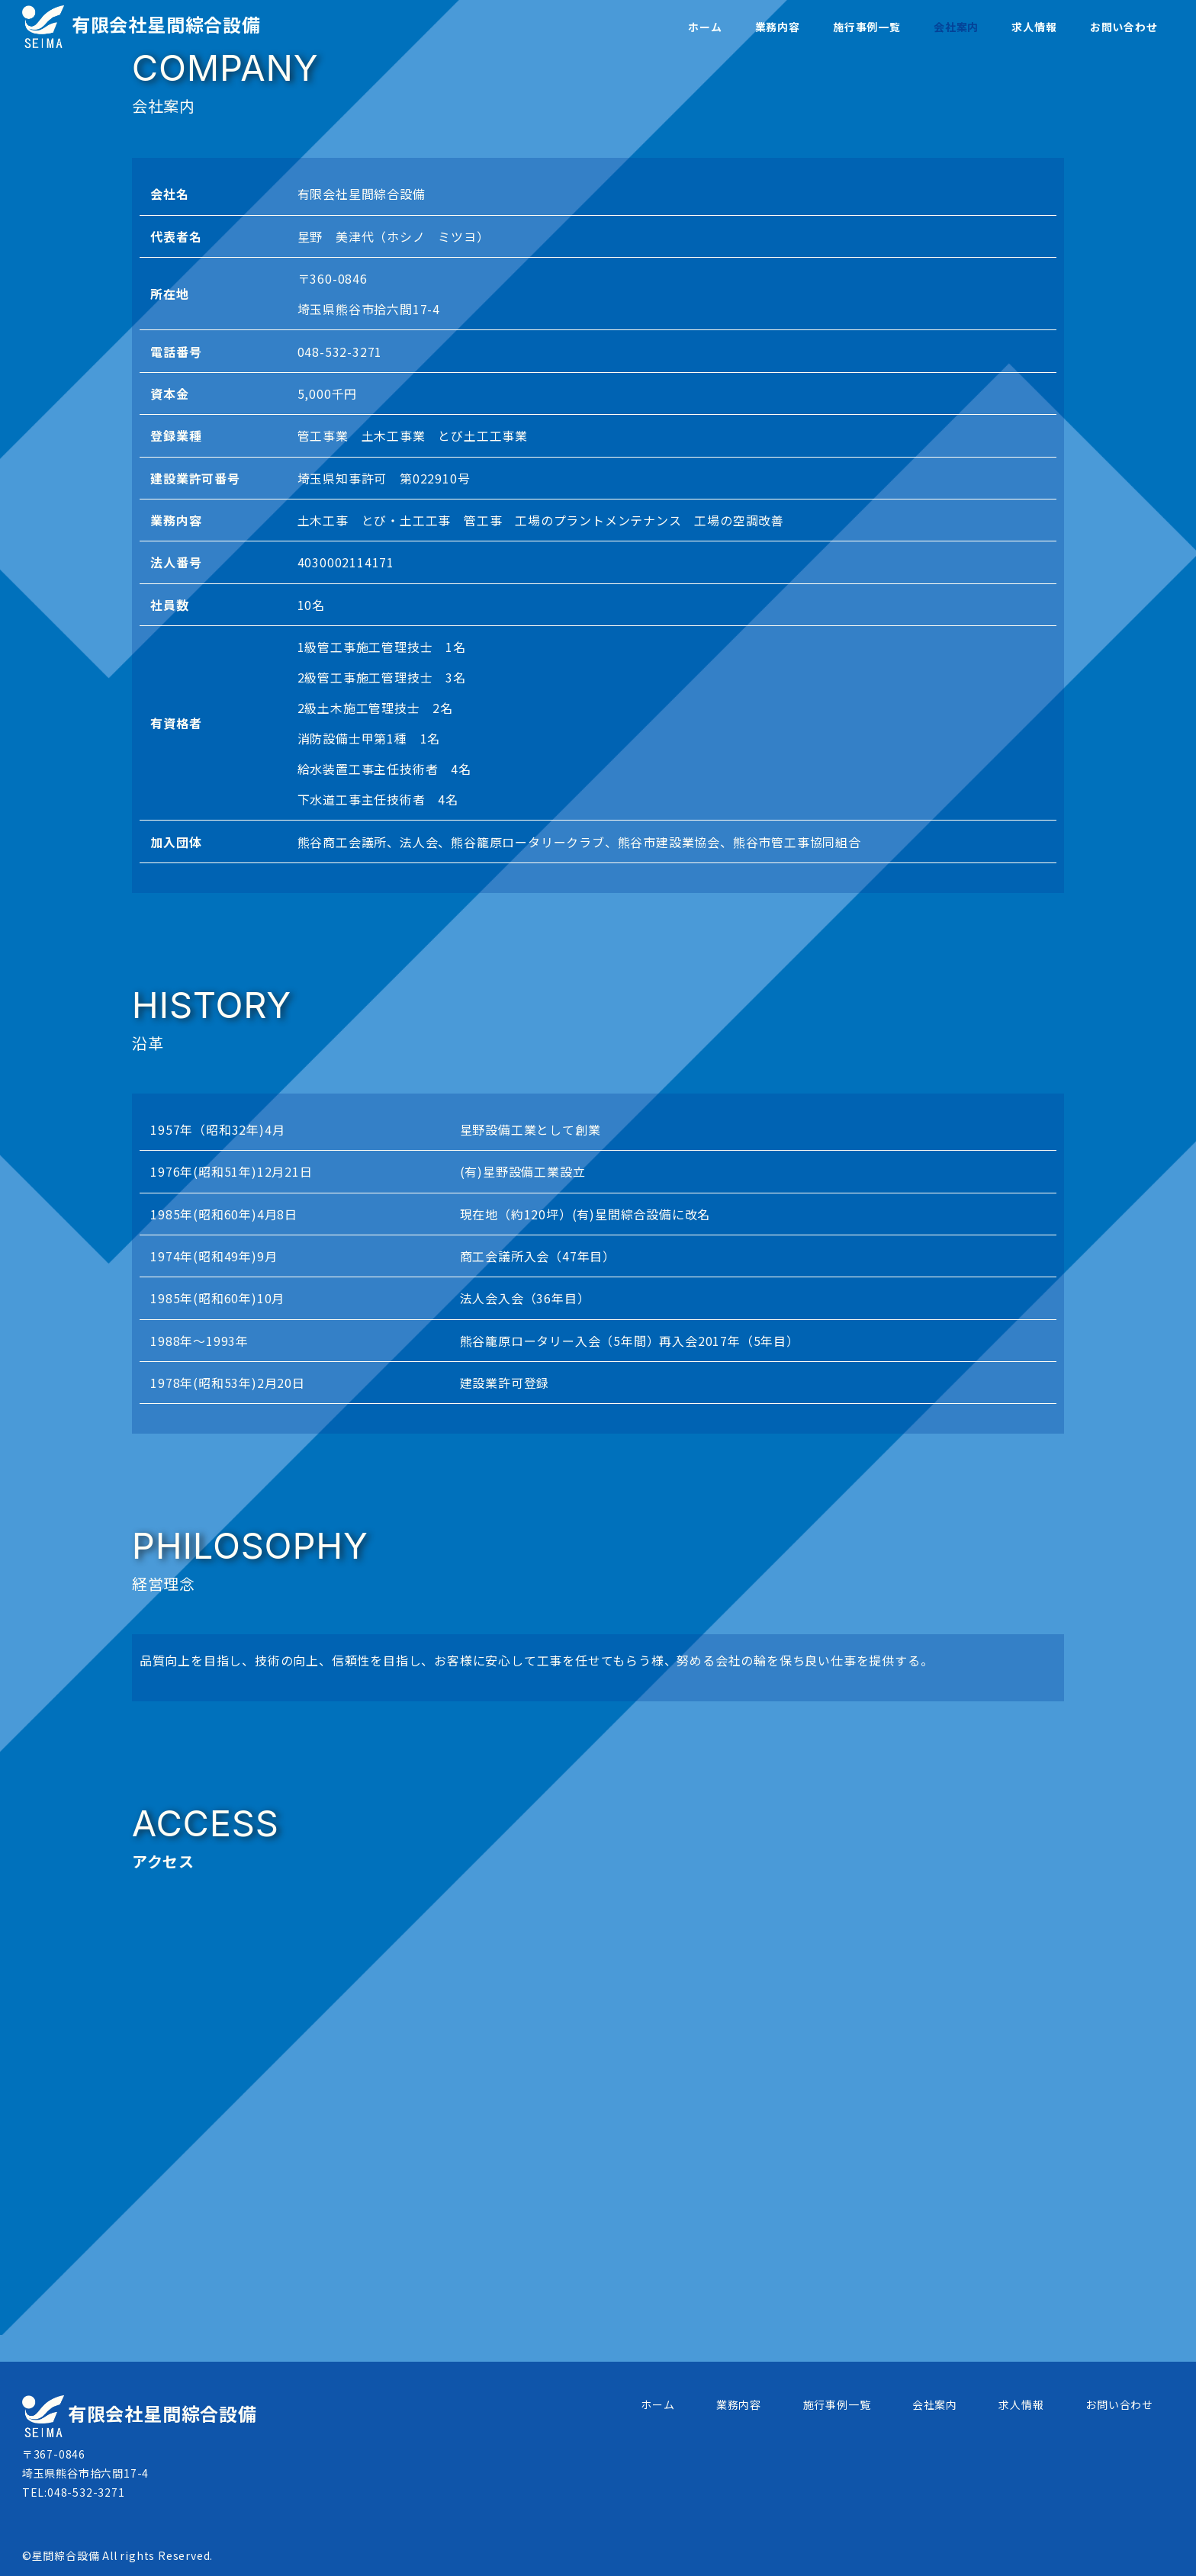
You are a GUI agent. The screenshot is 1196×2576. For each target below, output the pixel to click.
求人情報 (1020, 2404)
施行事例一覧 (837, 2404)
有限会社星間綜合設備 (141, 24)
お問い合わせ (1119, 2404)
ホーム (657, 2404)
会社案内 (934, 2404)
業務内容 (738, 2404)
